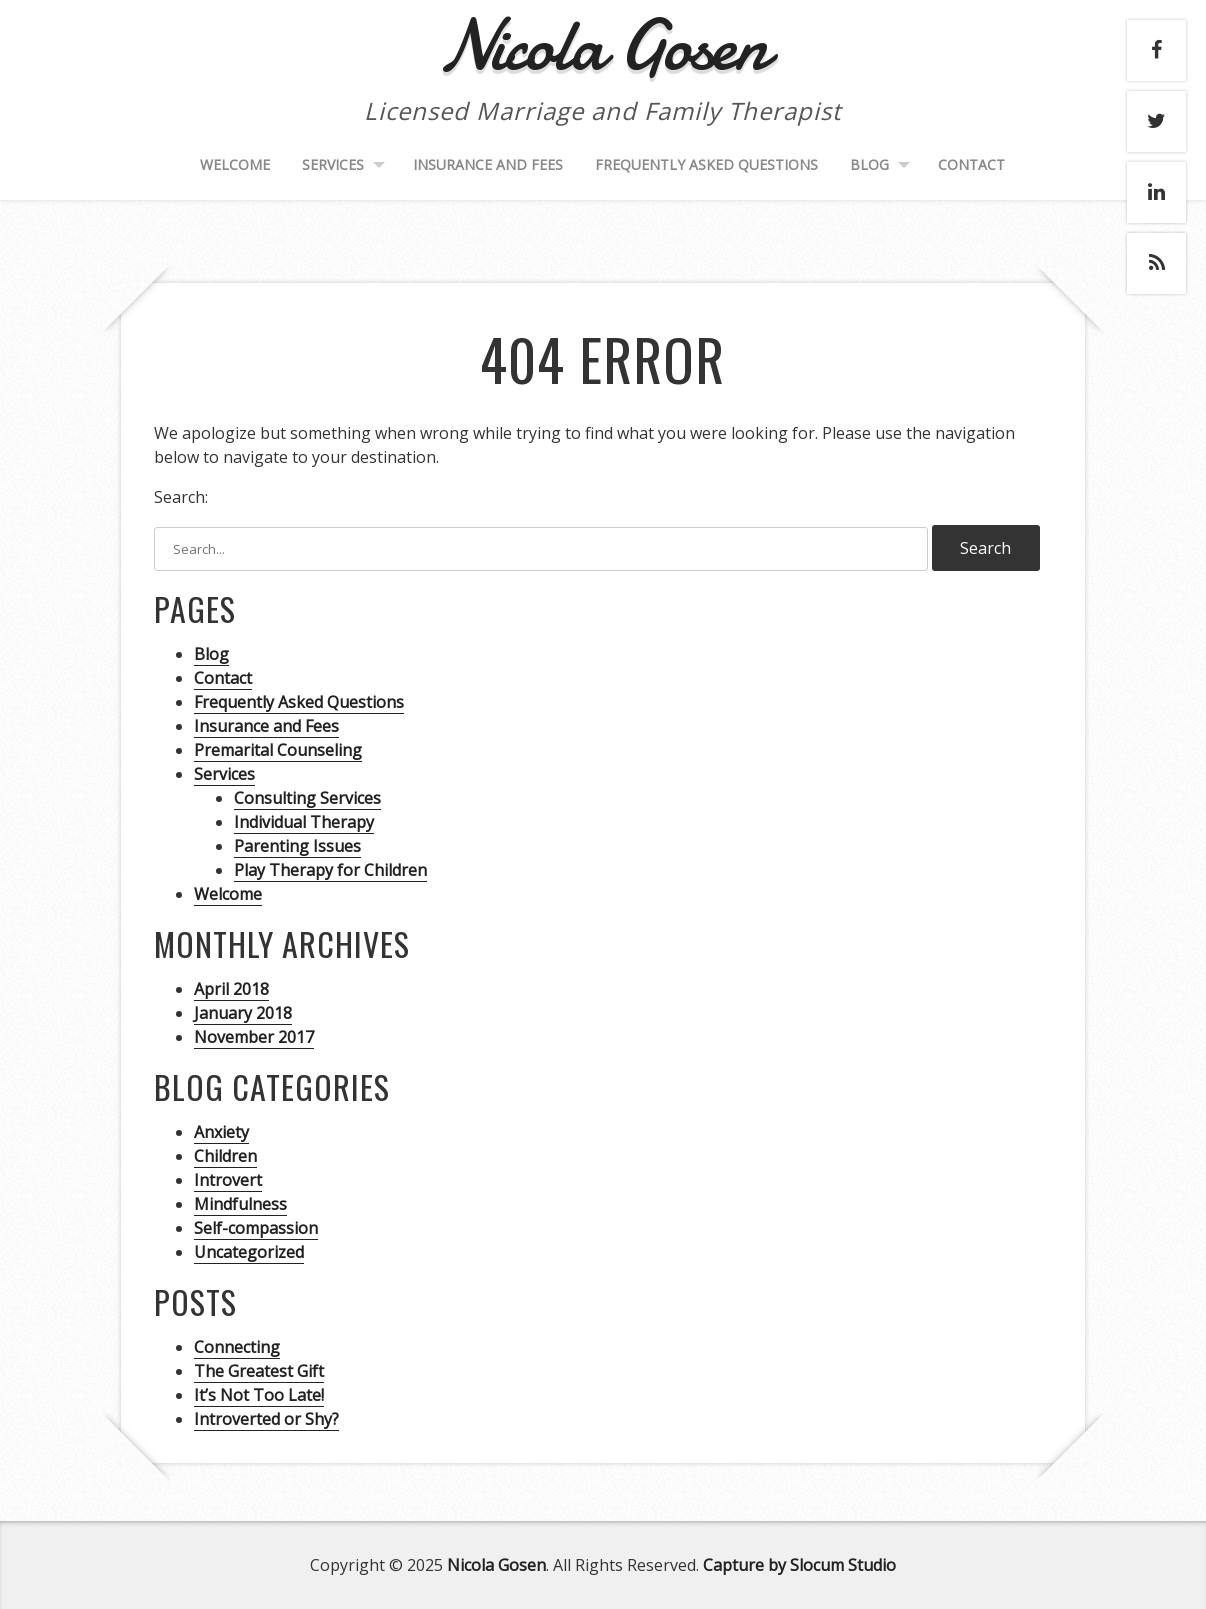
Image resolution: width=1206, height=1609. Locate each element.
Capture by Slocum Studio (799, 1565)
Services (333, 164)
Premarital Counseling (278, 750)
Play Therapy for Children (330, 870)
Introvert (228, 1180)
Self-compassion (256, 1228)
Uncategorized (249, 1252)
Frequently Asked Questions (706, 164)
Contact (971, 164)
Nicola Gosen (496, 1565)
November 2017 (254, 1037)
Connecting (237, 1347)
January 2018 (243, 1013)
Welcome (235, 164)
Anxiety (221, 1132)
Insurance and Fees (488, 164)
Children (225, 1156)
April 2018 (231, 989)
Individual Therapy (304, 822)
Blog (869, 164)
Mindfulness (240, 1204)
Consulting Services (307, 798)
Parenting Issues (297, 846)
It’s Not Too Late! (259, 1395)
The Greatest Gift (259, 1371)
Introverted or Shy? (266, 1419)
